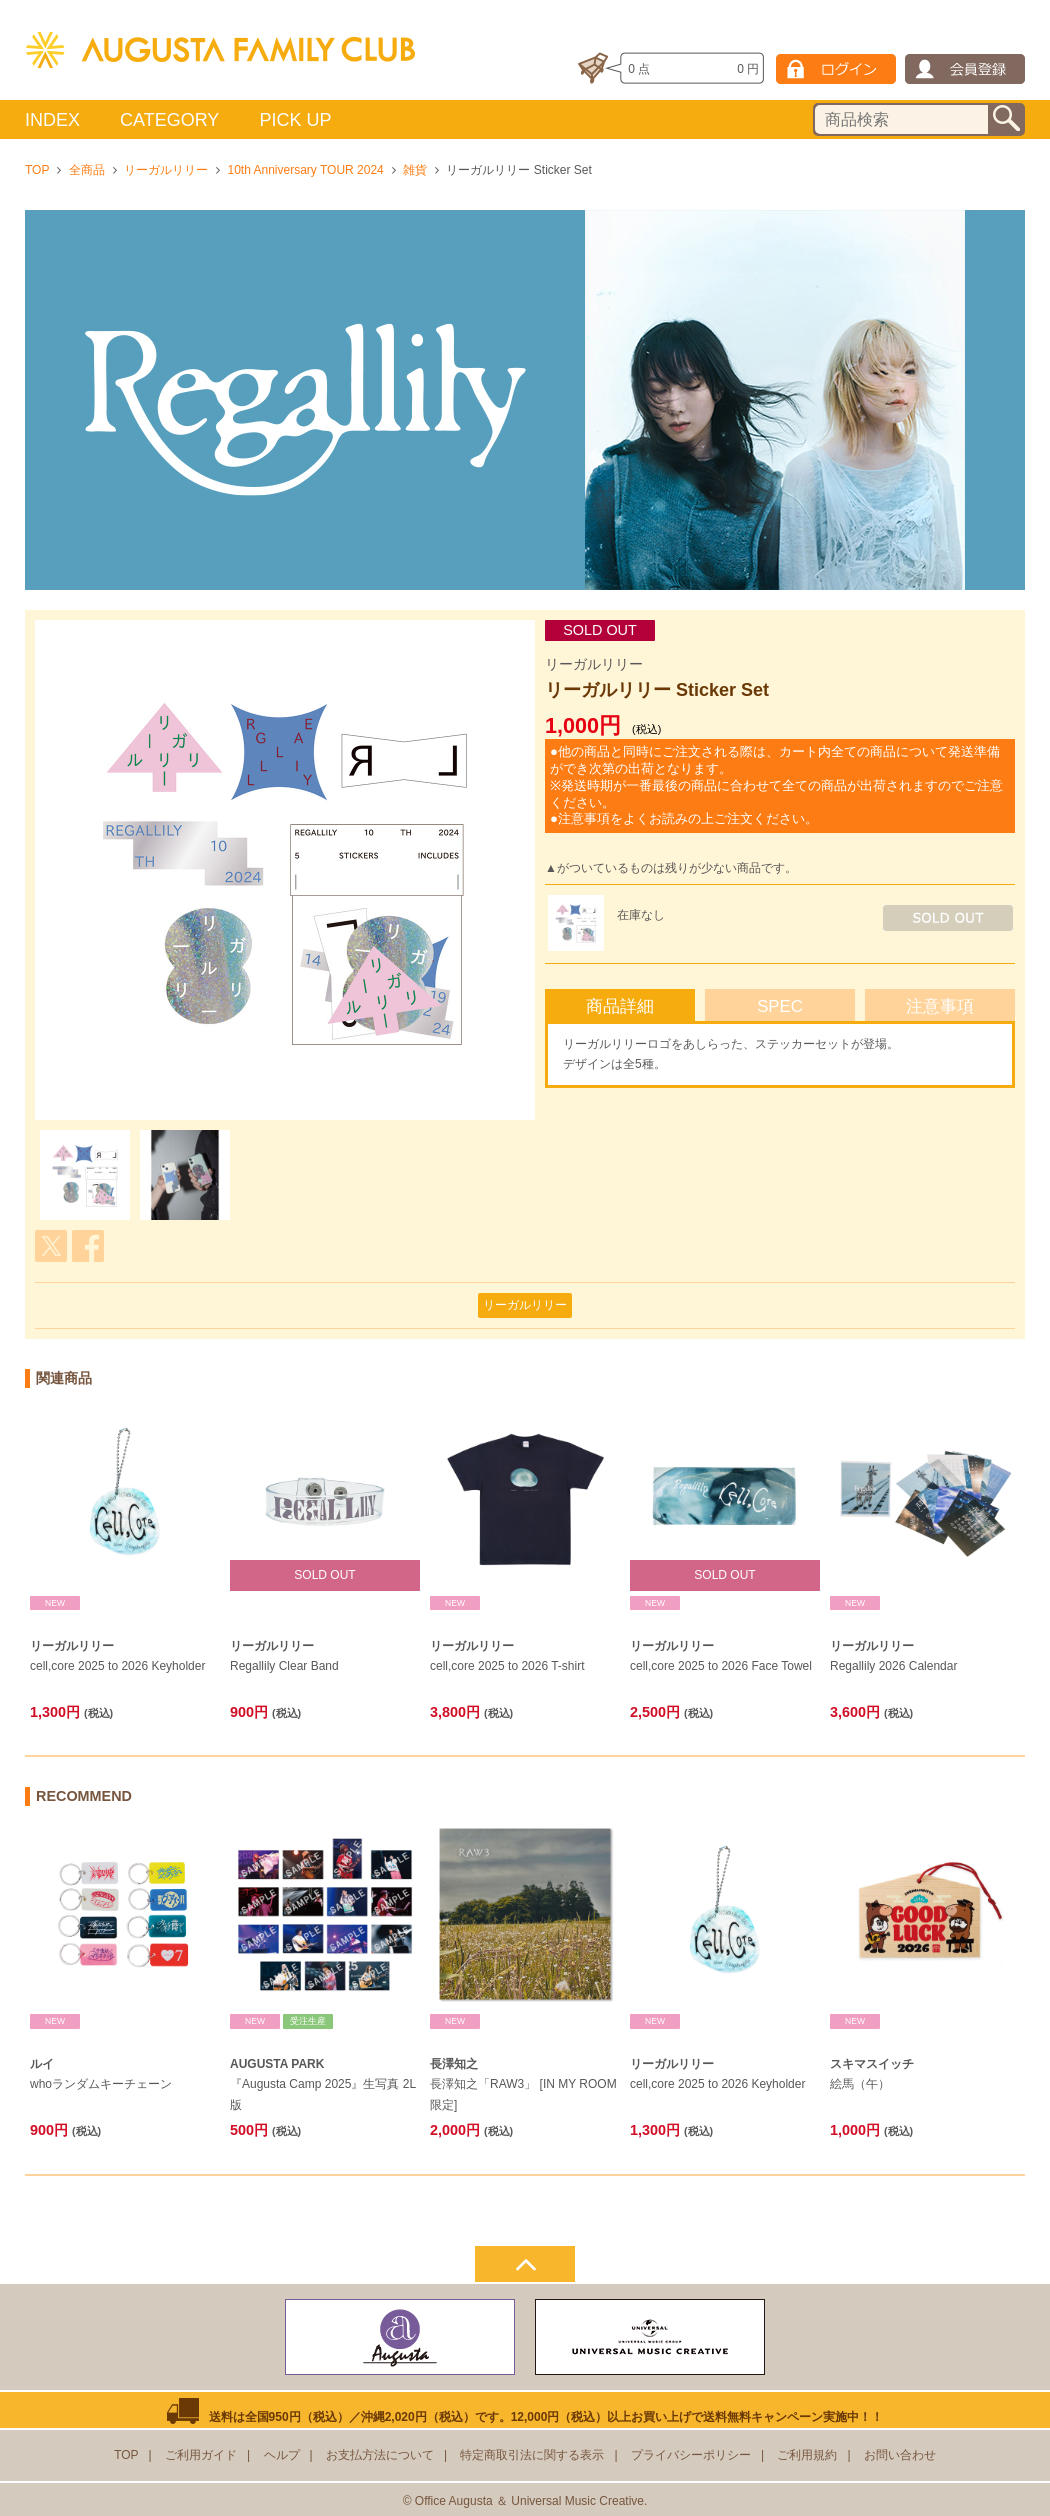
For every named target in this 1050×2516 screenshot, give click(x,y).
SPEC (780, 1006)
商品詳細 (620, 1006)
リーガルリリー (166, 170)
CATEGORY (169, 120)
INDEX (52, 120)
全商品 (87, 170)
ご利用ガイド (201, 2455)
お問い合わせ (900, 2455)
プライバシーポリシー (691, 2455)
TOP (37, 170)
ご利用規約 (807, 2455)
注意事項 (940, 1006)
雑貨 (415, 170)
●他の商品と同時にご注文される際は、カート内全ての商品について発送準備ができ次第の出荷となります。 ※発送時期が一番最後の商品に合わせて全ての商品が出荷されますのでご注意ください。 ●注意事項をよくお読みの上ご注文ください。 (776, 785)
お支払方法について (380, 2455)
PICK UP (295, 120)
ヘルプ (282, 2455)
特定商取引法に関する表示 (532, 2455)
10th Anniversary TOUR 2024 (305, 170)
